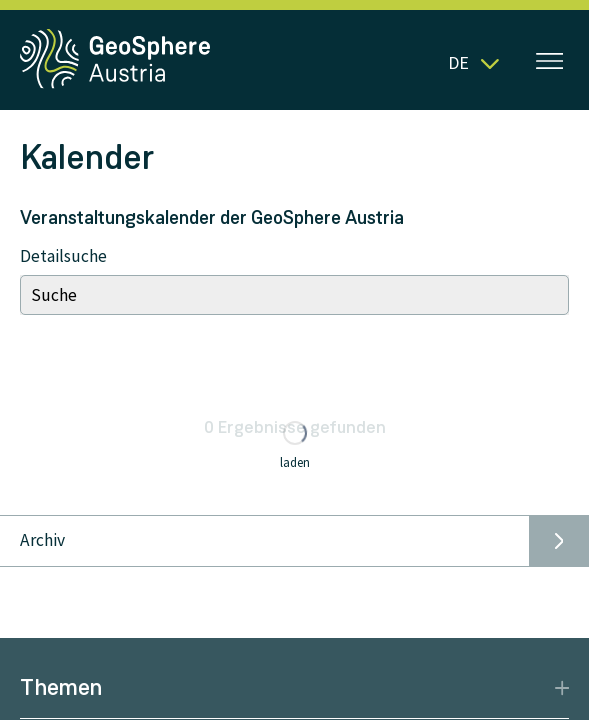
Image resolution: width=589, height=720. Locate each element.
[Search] (294, 295)
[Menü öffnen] (550, 63)
